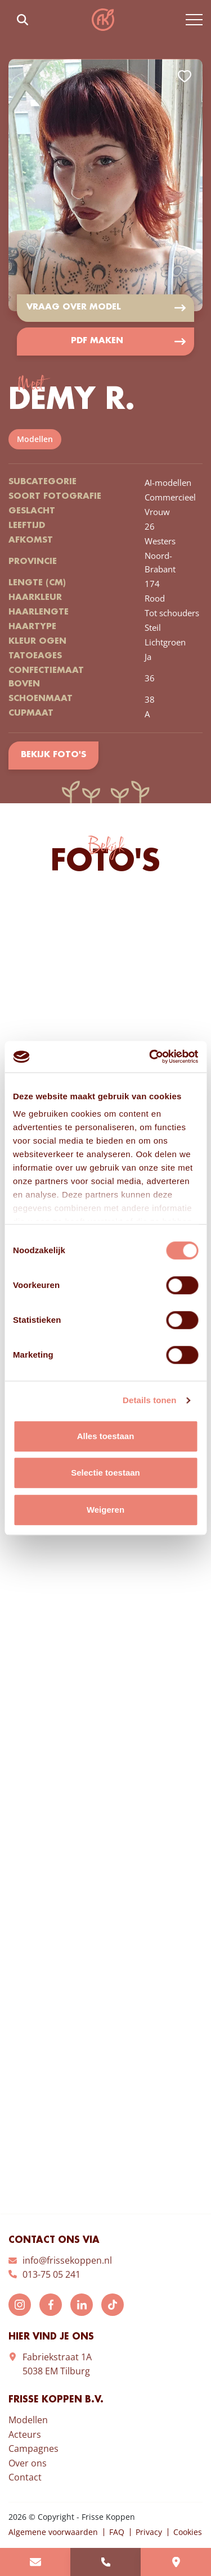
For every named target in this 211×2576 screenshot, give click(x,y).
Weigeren (105, 1509)
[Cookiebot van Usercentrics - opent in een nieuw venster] (150, 1056)
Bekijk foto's (53, 756)
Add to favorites (184, 76)
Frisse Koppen (103, 19)
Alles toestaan (105, 1436)
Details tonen (149, 1400)
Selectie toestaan (105, 1472)
